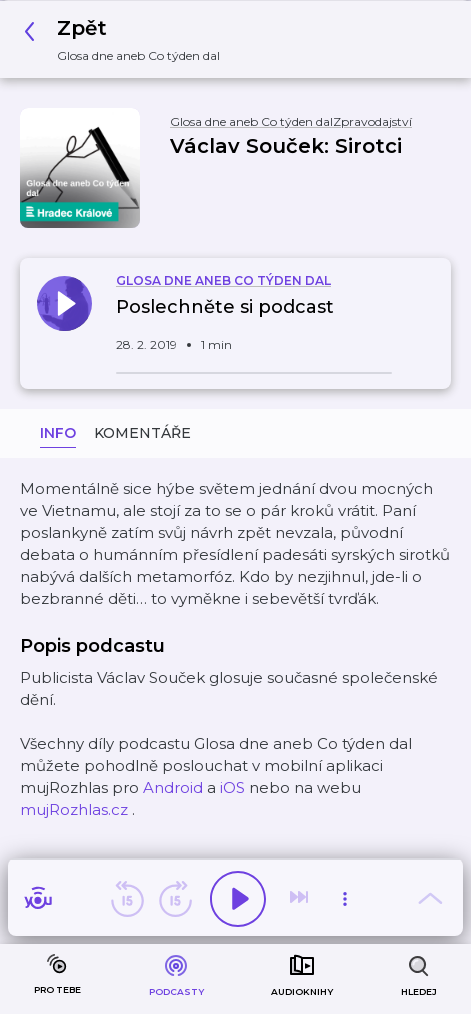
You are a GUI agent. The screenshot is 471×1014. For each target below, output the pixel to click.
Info (58, 433)
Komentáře (142, 433)
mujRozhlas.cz (74, 809)
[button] (127, 39)
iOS (232, 787)
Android (173, 787)
